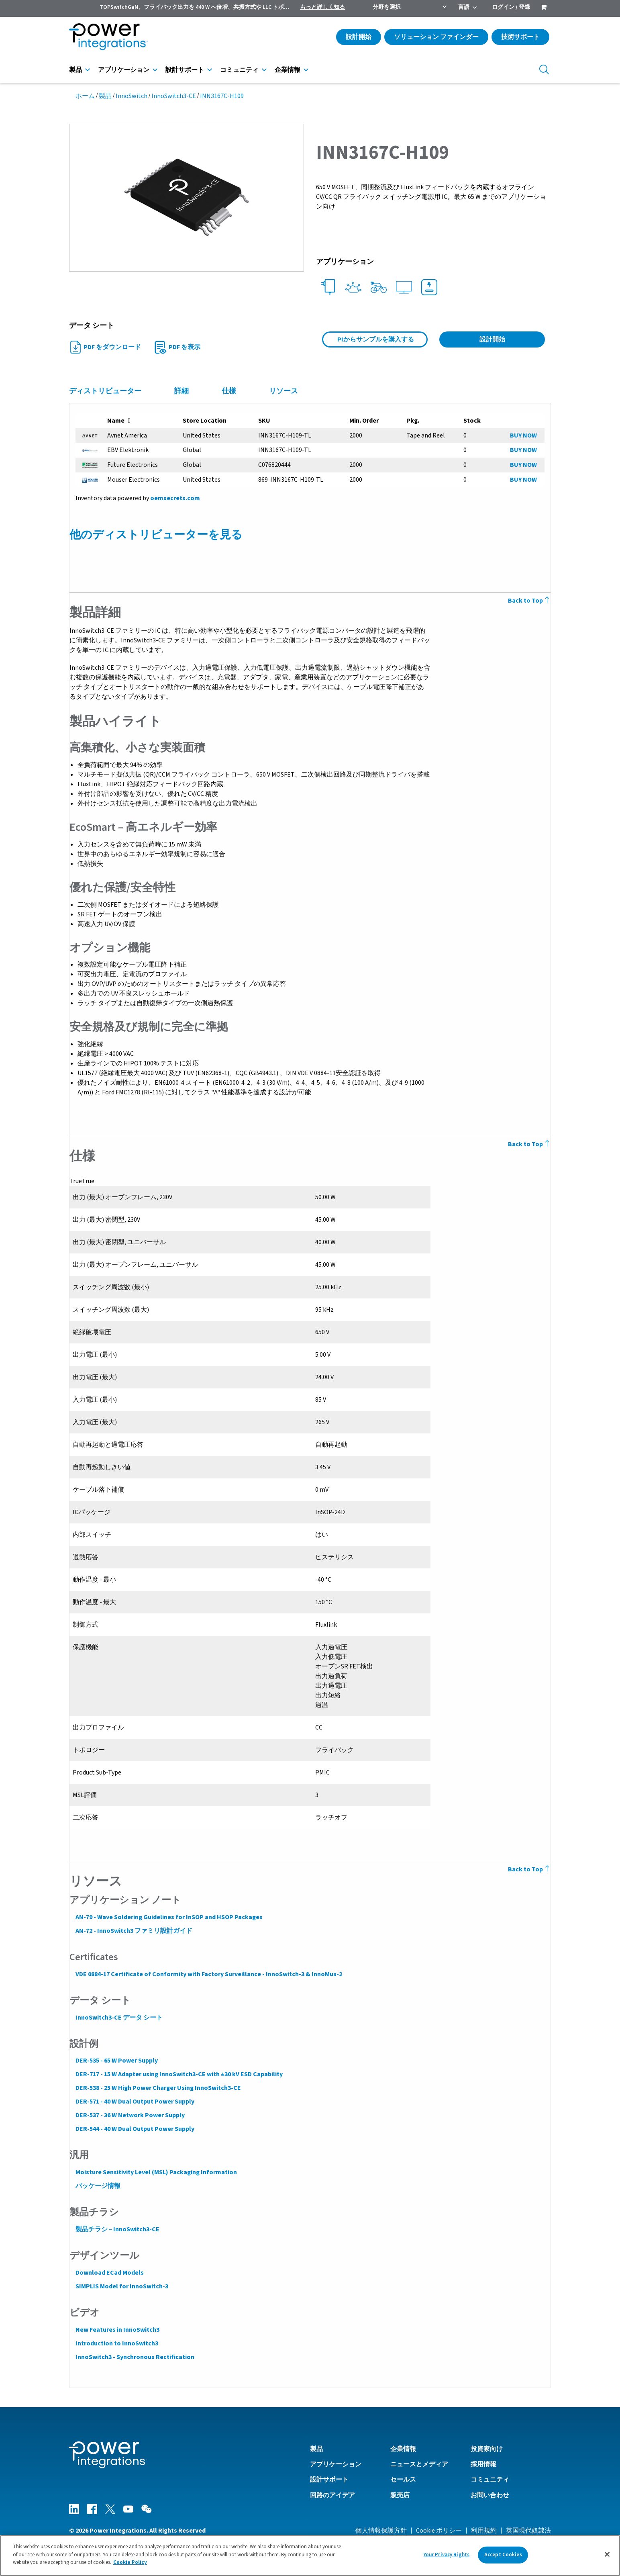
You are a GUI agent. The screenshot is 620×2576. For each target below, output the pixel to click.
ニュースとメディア (419, 2463)
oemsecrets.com (175, 498)
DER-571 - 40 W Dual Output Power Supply (134, 2101)
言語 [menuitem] (463, 7)
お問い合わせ (490, 2494)
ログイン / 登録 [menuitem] (511, 7)
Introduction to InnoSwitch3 (116, 2343)
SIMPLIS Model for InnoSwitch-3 (121, 2286)
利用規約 (484, 2530)
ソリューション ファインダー (436, 37)
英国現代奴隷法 (528, 2530)
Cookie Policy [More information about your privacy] (130, 2562)
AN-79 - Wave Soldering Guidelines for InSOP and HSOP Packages (168, 1917)
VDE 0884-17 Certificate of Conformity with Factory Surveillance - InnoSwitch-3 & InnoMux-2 (208, 1974)
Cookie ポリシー (439, 2530)
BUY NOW (523, 435)
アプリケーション (123, 69)
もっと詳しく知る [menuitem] (322, 7)
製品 (75, 69)
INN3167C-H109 (222, 96)
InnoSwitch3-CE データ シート (118, 2017)
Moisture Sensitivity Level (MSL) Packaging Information (156, 2172)
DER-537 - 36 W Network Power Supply (129, 2115)
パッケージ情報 (97, 2185)
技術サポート (520, 37)
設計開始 (358, 37)
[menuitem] (543, 8)
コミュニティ (239, 69)
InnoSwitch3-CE (173, 96)
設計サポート (184, 69)
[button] (186, 197)
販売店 (400, 2494)
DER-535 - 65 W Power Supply (116, 2060)
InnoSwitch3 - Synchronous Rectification (134, 2357)
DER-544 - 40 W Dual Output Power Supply (134, 2128)
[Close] (607, 2554)
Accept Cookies (503, 2554)
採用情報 (483, 2463)
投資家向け (487, 2448)
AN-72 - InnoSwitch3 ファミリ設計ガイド (133, 1930)
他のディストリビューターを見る (155, 535)
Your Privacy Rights (446, 2554)
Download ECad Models (109, 2272)
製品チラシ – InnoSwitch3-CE (117, 2229)
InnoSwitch (131, 96)
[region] (310, 2555)
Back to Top (529, 600)
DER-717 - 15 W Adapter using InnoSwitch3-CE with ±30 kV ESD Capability (178, 2074)
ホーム (85, 96)
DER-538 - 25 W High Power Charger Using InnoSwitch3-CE (158, 2087)
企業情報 (287, 69)
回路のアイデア (332, 2494)
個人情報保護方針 (381, 2530)
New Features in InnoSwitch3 (117, 2329)
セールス (403, 2479)
